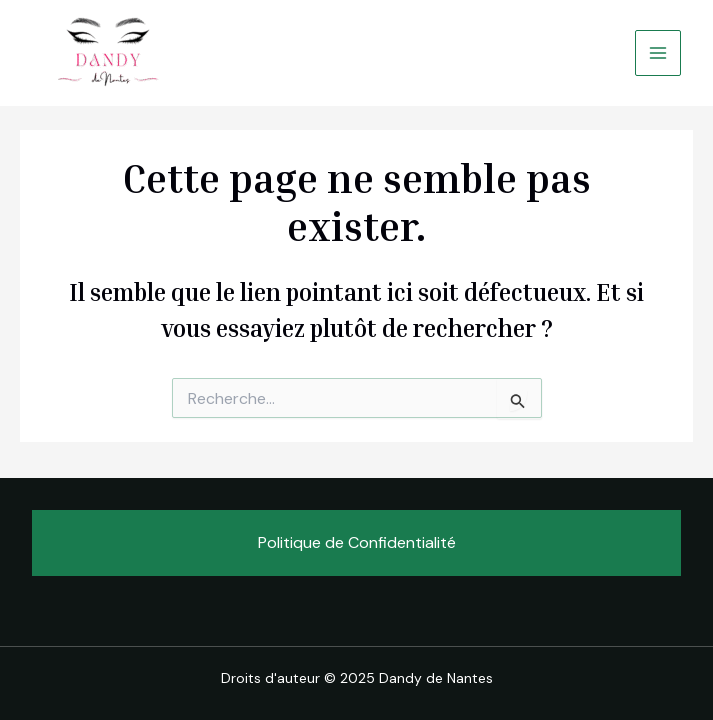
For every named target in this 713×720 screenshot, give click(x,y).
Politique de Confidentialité (357, 542)
